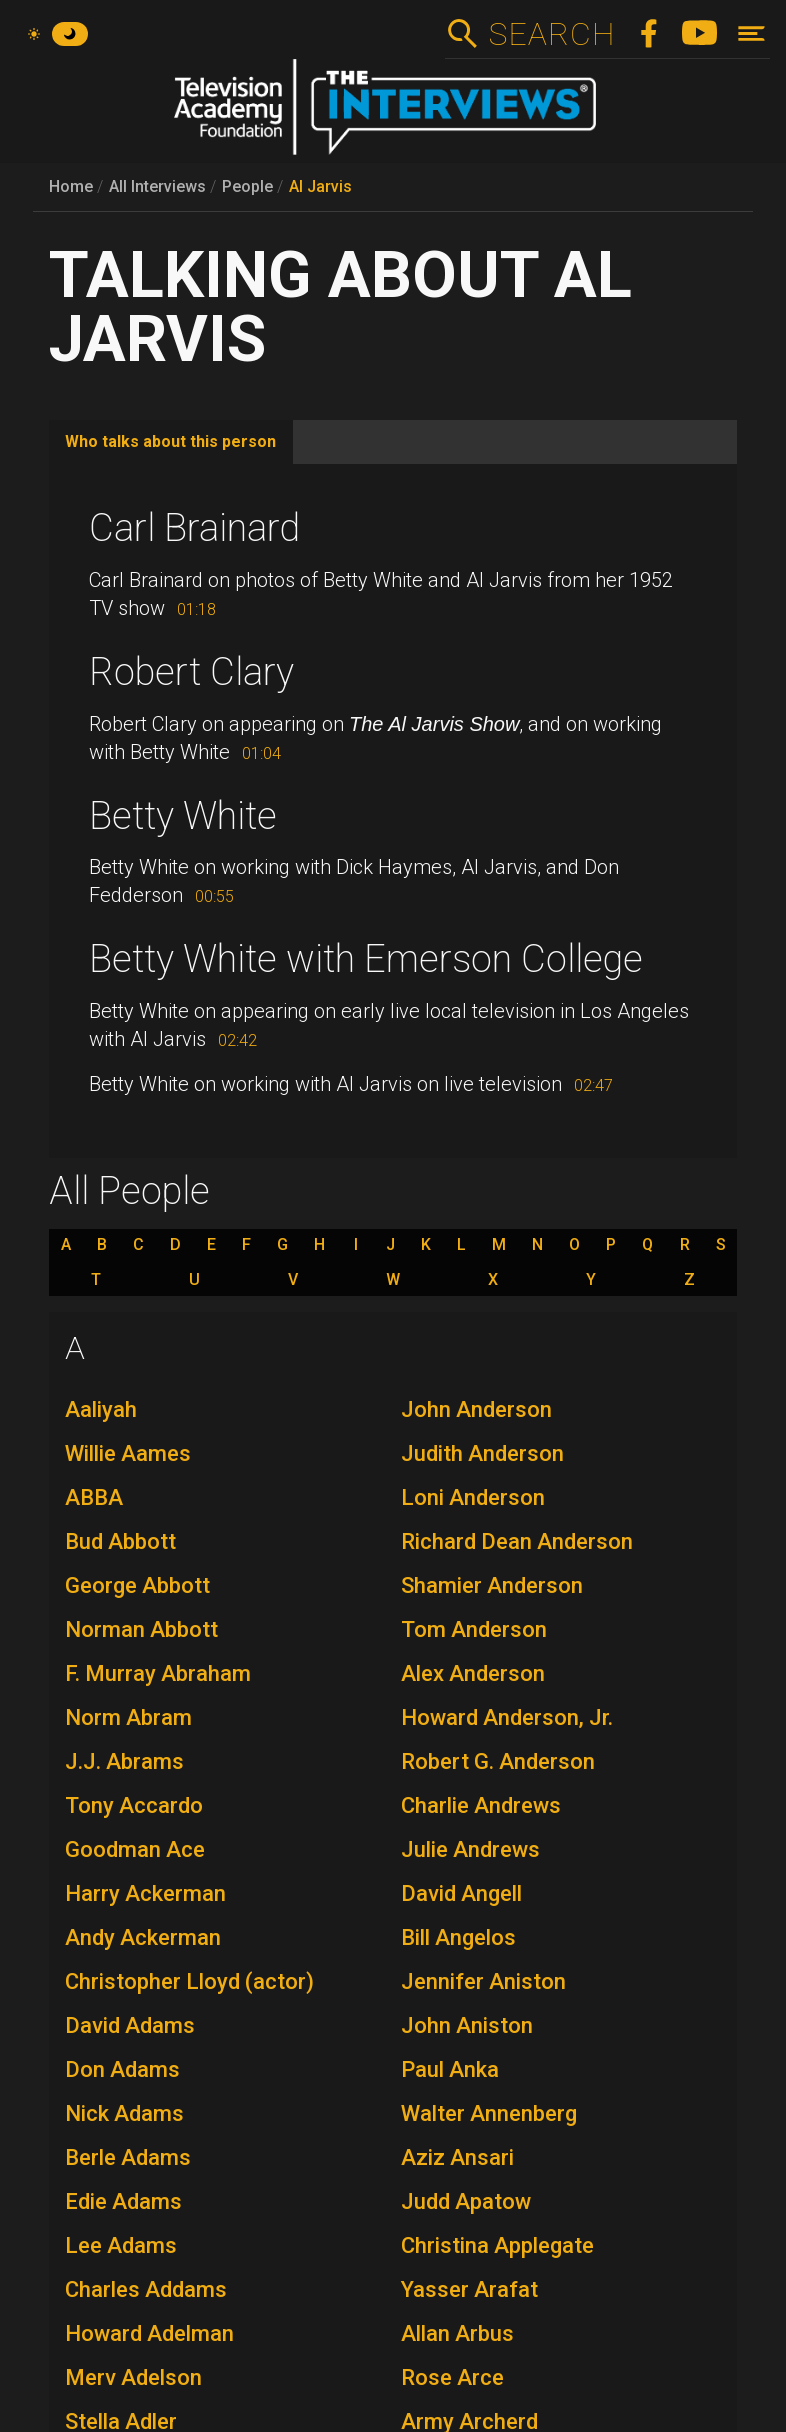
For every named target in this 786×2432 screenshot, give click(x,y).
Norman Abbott (141, 1629)
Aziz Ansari (457, 2157)
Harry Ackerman (145, 1893)
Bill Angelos (458, 1937)
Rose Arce (452, 2377)
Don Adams (122, 2069)
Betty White (183, 816)
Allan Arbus (457, 2333)
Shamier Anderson (492, 1585)
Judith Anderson (482, 1453)
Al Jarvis (320, 186)
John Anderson (476, 1409)
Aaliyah (101, 1409)
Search (551, 34)
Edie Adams (123, 2201)
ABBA (94, 1497)
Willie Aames (128, 1453)
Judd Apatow (466, 2201)
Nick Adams (124, 2113)
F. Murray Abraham (158, 1673)
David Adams (130, 2025)
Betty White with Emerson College (366, 959)
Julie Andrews (470, 1849)
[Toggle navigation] (751, 33)
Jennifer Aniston (483, 1981)
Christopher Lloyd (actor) (189, 1981)
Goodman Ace (135, 1849)
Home (71, 186)
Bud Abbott (120, 1541)
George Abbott (137, 1585)
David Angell (461, 1893)
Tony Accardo (134, 1805)
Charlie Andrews (481, 1805)
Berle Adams (128, 2157)
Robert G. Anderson (498, 1761)
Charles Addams (146, 2289)
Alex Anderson (473, 1673)
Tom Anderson (474, 1629)
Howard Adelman (149, 2333)
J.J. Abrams (124, 1761)
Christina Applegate (497, 2245)
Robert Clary (191, 672)
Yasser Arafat (469, 2289)
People (247, 186)
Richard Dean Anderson (517, 1541)
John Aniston (467, 2025)
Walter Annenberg (489, 2113)
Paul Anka (450, 2069)
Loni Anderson (473, 1497)
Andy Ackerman (143, 1937)
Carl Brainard (194, 528)
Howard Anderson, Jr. (507, 1717)
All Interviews (157, 186)
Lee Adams (121, 2245)
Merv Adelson (133, 2377)
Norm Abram (128, 1717)
